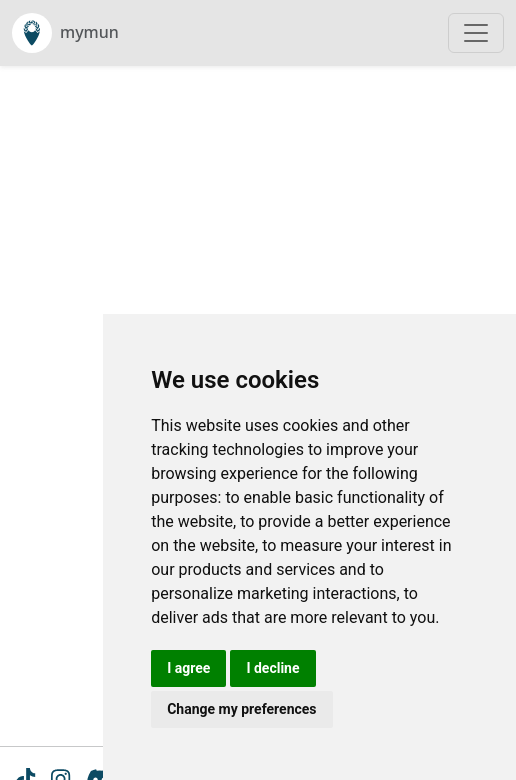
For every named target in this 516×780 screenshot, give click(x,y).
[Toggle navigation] (476, 33)
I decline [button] (272, 668)
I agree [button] (188, 668)
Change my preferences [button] (241, 709)
